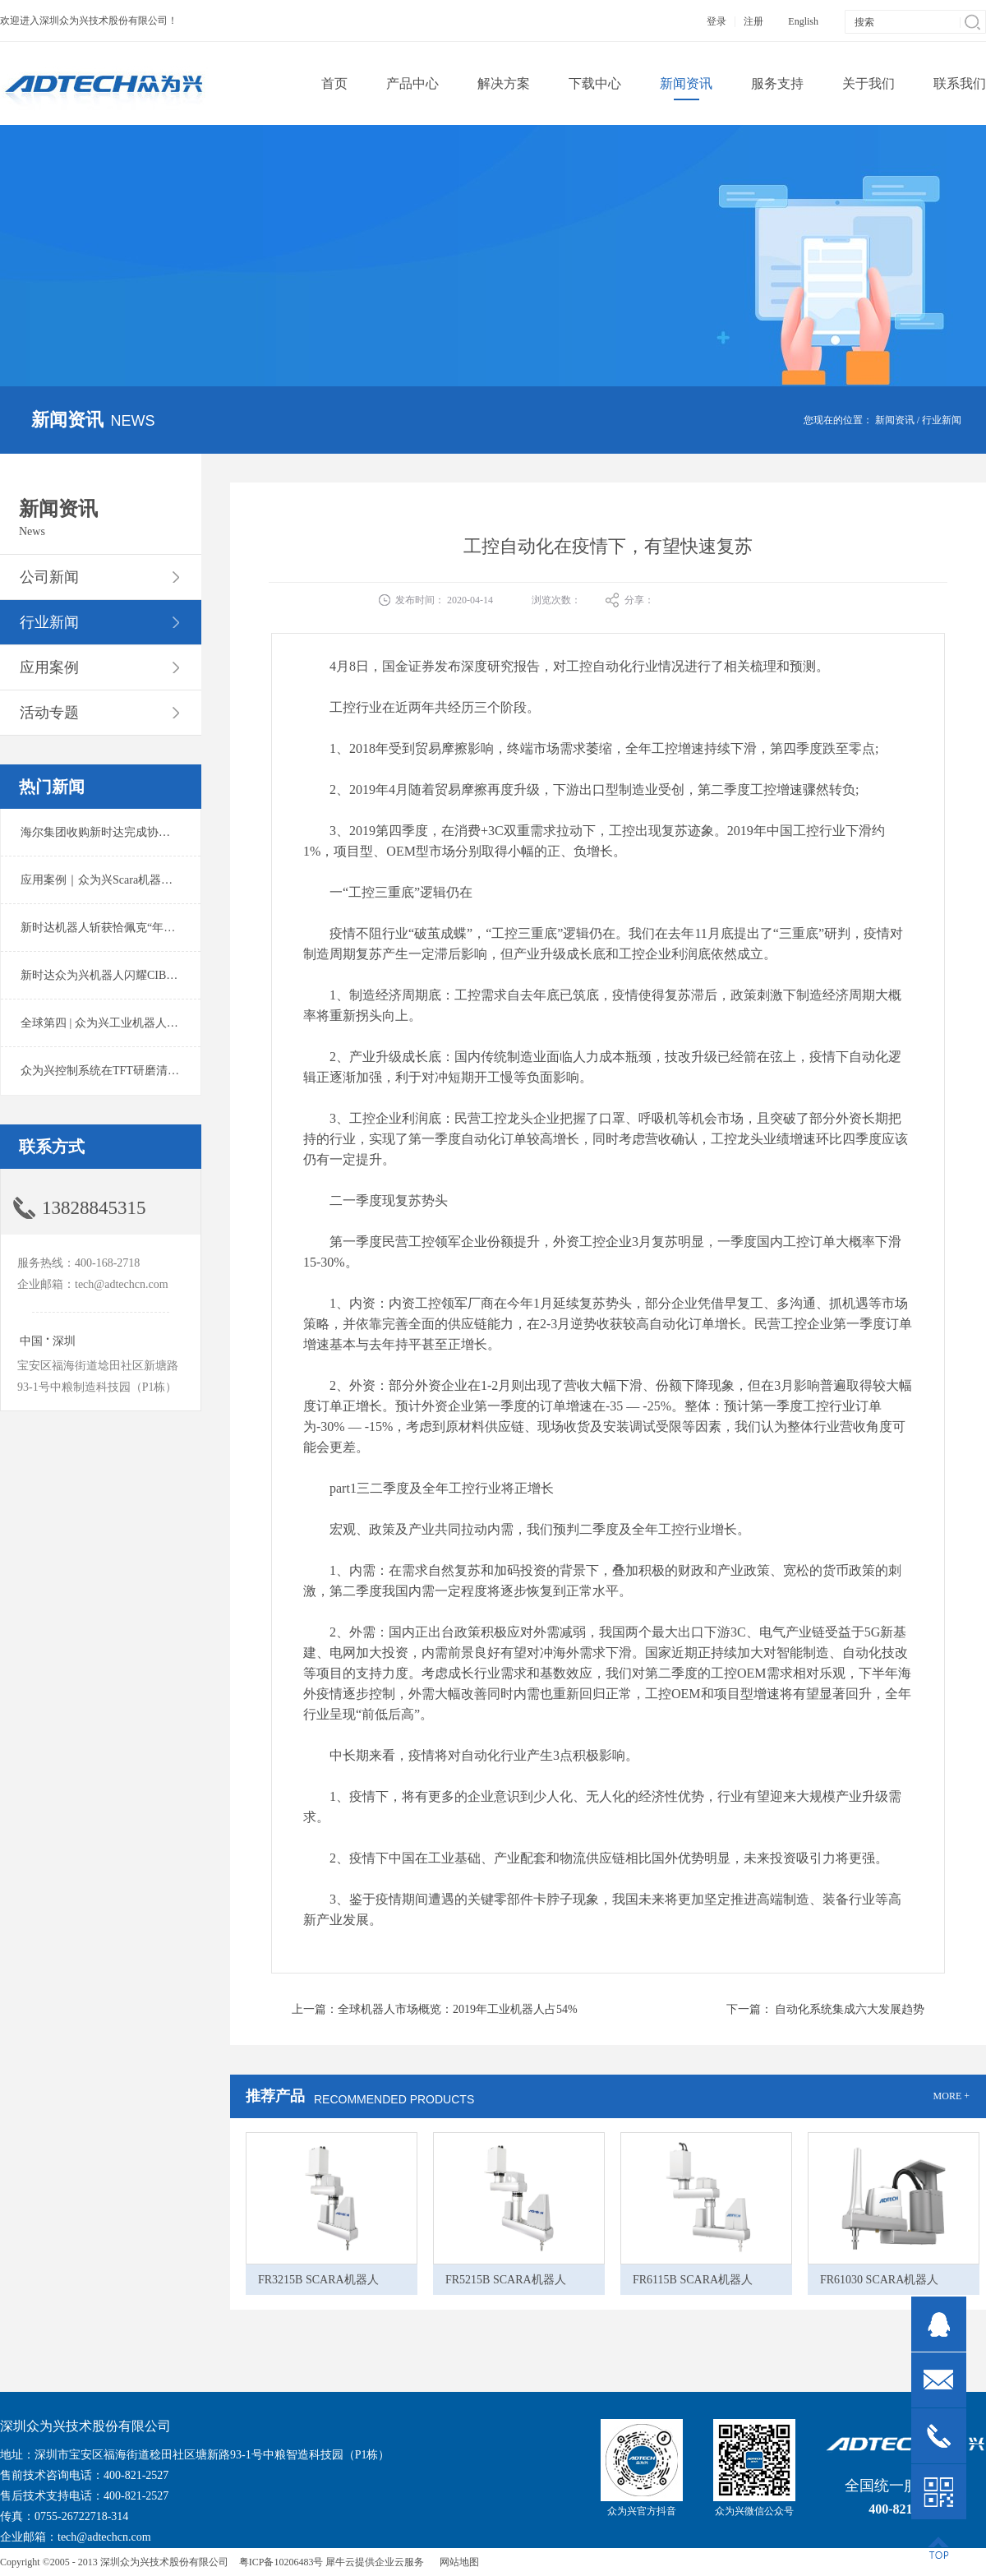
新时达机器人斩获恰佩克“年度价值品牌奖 (127, 927)
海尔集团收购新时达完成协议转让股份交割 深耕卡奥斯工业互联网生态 (200, 832)
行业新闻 (941, 420)
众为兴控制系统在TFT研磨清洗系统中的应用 (134, 1070)
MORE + (951, 2096)
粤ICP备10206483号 (281, 2562)
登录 (716, 21)
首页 (334, 83)
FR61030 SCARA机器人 (879, 2280)
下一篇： (825, 2009)
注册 (753, 21)
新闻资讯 (895, 420)
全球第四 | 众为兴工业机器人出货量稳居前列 (134, 1023)
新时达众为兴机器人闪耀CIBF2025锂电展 (125, 975)
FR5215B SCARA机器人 (505, 2280)
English (803, 21)
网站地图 (457, 2562)
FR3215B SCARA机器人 (318, 2280)
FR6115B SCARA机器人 (693, 2280)
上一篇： (435, 2009)
